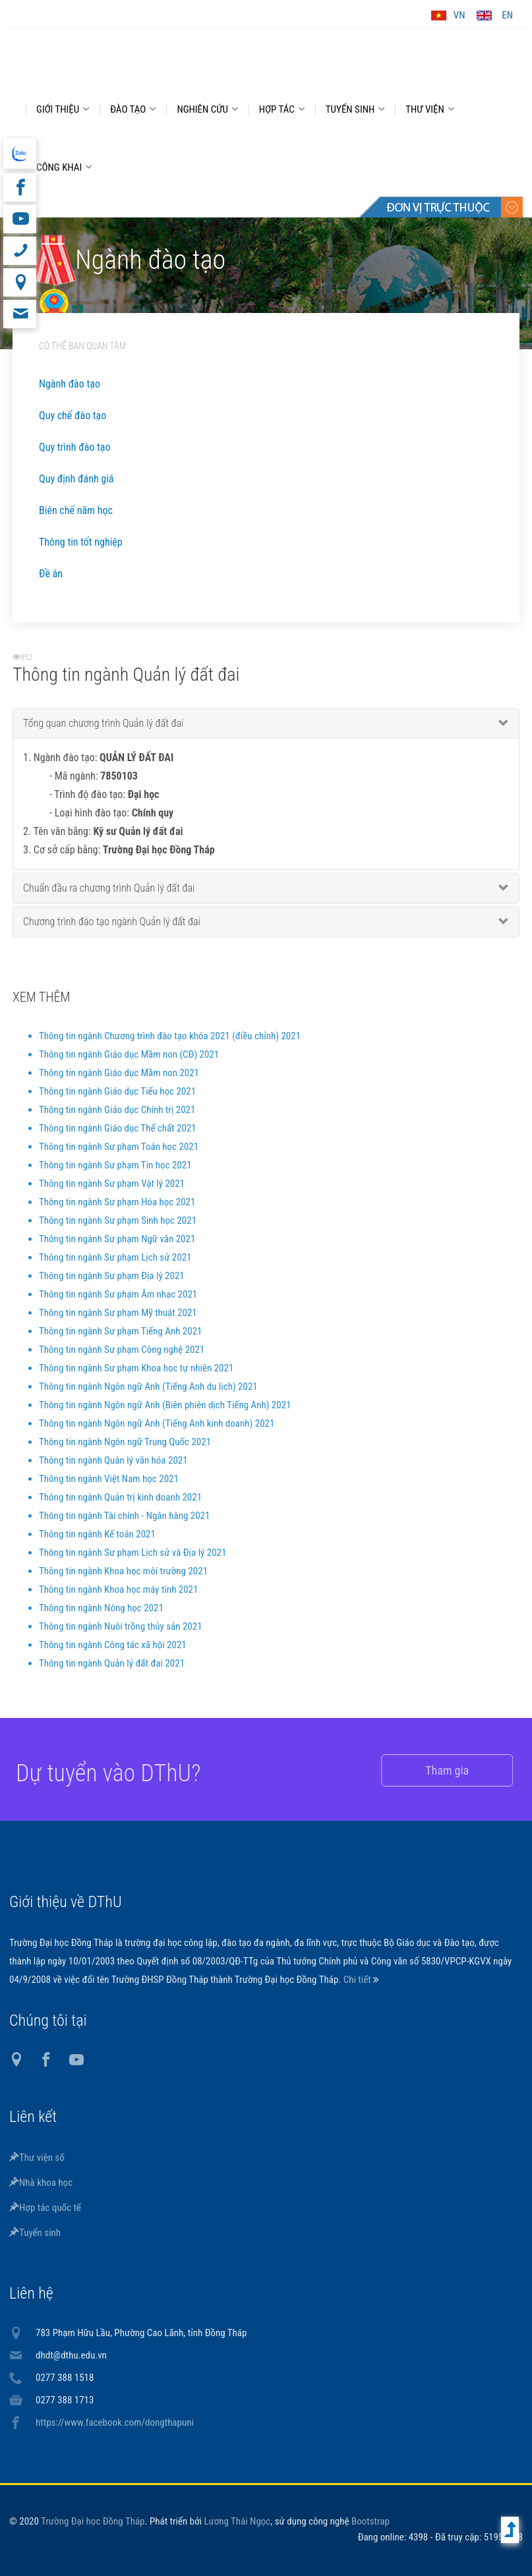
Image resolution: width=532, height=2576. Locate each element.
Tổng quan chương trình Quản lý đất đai (103, 732)
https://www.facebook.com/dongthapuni (115, 2422)
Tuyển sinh (35, 2233)
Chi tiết (358, 1980)
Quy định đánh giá (76, 478)
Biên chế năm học (76, 510)
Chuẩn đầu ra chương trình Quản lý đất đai (108, 897)
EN (507, 15)
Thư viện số (37, 2157)
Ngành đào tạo (69, 384)
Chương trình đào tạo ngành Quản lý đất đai (111, 931)
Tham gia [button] (430, 1770)
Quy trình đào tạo (74, 447)
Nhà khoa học (41, 2183)
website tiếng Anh (19, 153)
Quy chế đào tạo (72, 415)
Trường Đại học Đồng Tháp (93, 2521)
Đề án (51, 573)
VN (459, 15)
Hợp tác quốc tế (45, 2208)
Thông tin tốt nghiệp (81, 542)
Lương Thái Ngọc (237, 2521)
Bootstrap (370, 2521)
